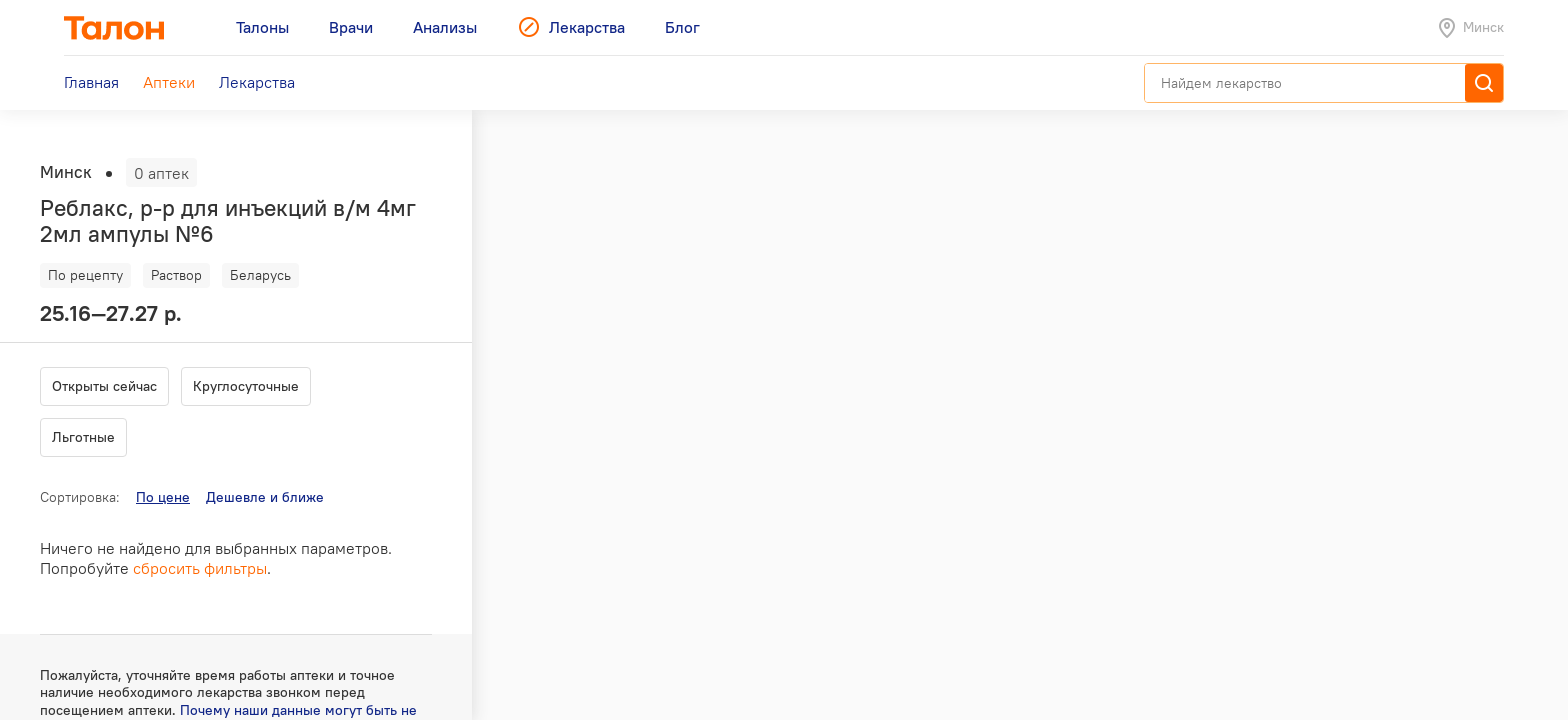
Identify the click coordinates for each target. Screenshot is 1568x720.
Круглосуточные (246, 386)
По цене (163, 497)
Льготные (83, 437)
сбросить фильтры (200, 568)
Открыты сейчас (104, 386)
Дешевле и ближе (265, 497)
